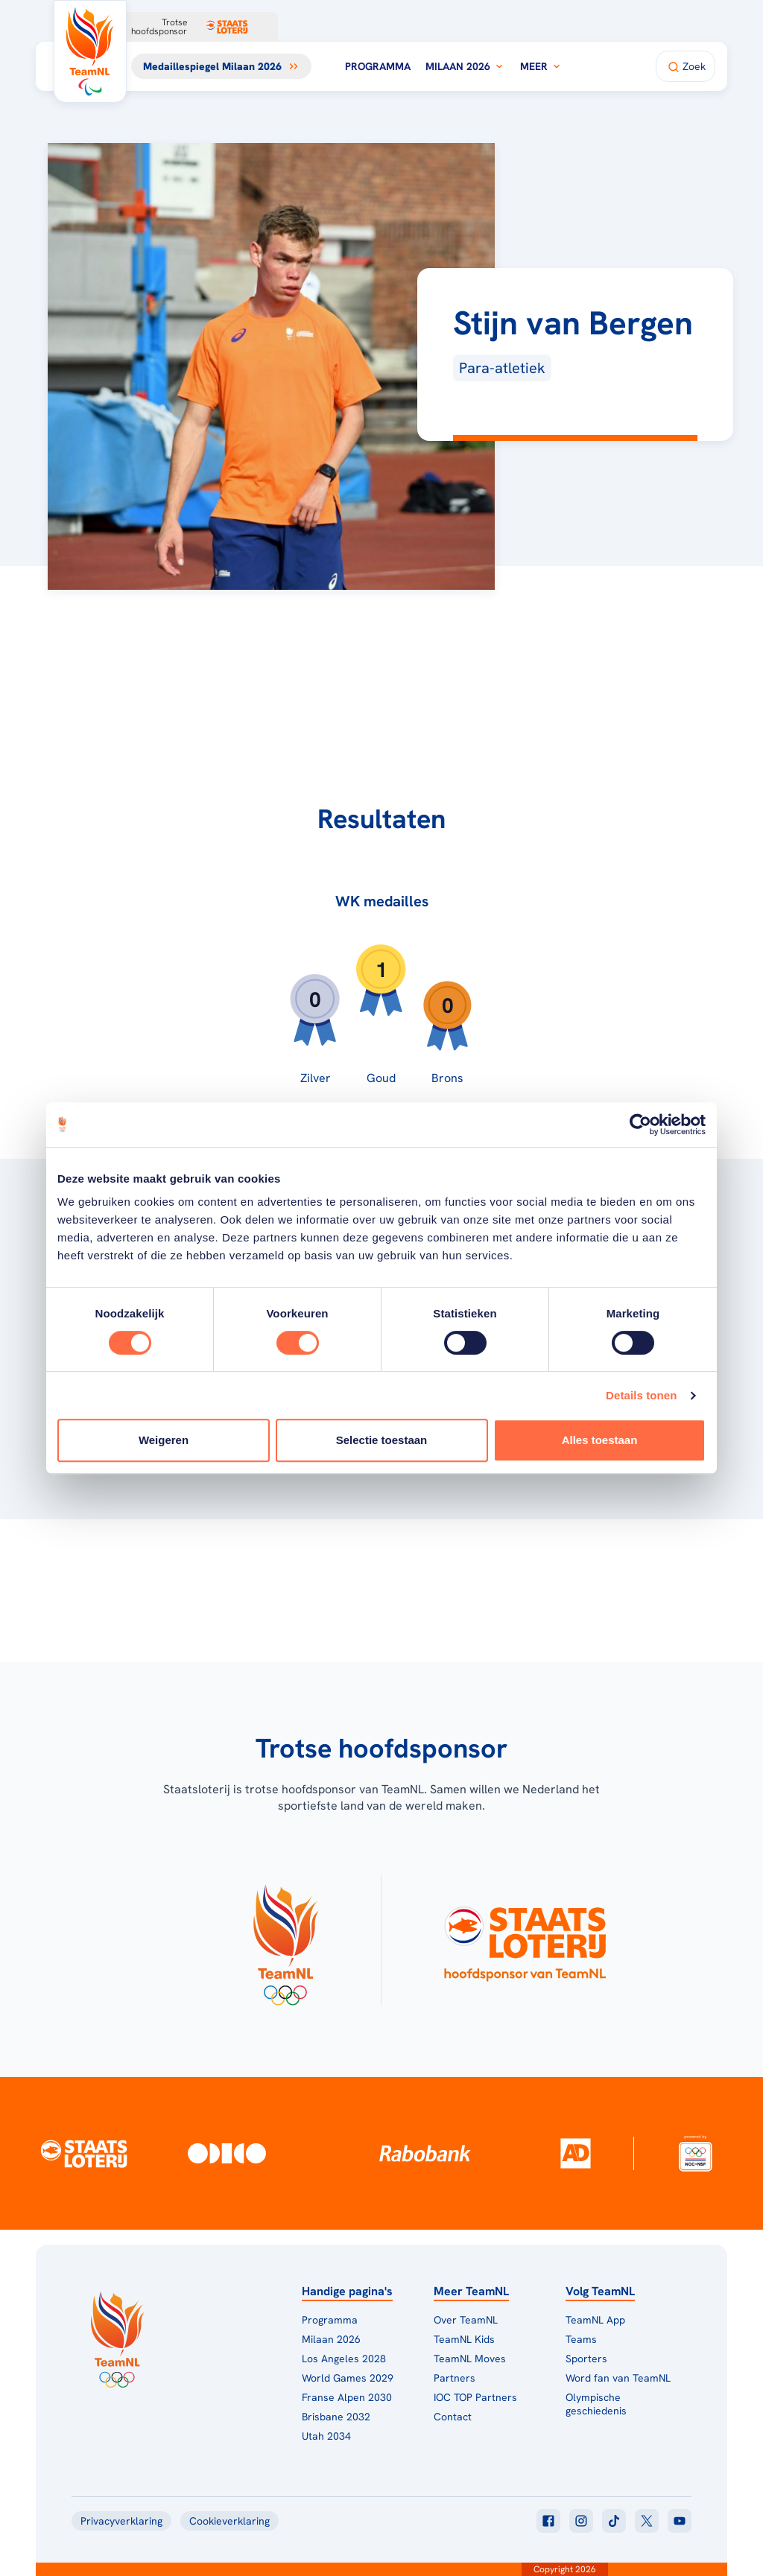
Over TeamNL (466, 2320)
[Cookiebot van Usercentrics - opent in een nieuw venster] (640, 1124)
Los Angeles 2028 (344, 2358)
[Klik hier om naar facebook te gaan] (548, 2521)
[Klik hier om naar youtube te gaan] (679, 2521)
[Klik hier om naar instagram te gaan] (581, 2521)
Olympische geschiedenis (596, 2404)
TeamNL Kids (464, 2339)
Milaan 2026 (465, 66)
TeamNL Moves (470, 2358)
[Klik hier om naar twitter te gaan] (647, 2521)
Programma (378, 66)
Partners (454, 2378)
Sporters (586, 2358)
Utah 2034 (326, 2436)
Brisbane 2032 (336, 2416)
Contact (453, 2416)
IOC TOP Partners (475, 2397)
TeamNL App (595, 2320)
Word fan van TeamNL (618, 2378)
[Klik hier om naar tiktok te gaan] (614, 2521)
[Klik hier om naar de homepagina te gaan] (90, 51)
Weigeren (164, 1440)
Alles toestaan (600, 1440)
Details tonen (641, 1395)
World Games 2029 (347, 2378)
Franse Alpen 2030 (347, 2397)
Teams (581, 2339)
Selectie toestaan (382, 1440)
